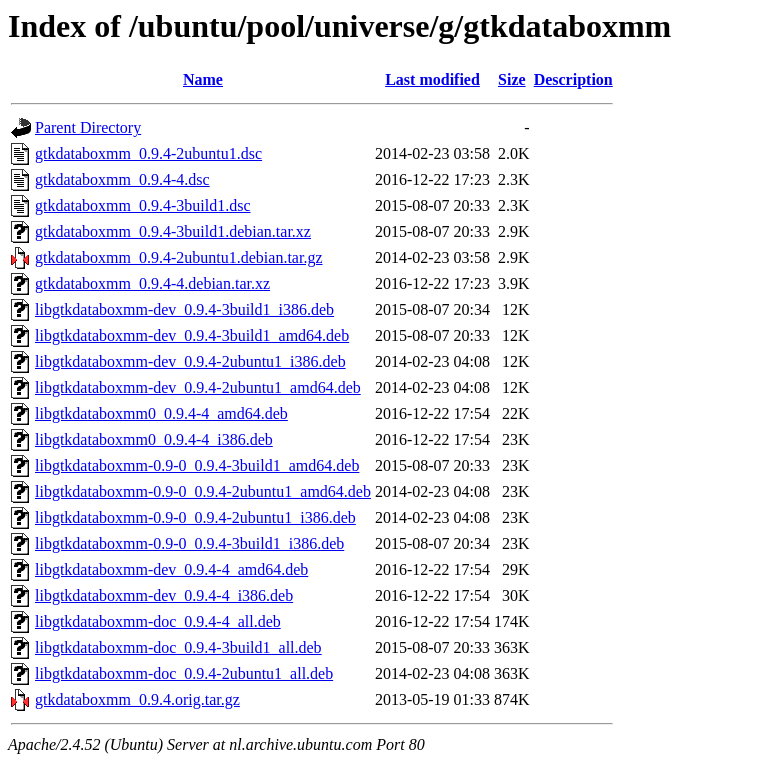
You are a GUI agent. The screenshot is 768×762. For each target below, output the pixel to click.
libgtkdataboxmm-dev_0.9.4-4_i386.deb (164, 595)
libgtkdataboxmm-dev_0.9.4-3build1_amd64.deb (192, 335)
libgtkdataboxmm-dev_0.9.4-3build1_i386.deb (184, 309)
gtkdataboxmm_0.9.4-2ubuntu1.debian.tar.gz (179, 257)
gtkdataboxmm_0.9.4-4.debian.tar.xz (152, 283)
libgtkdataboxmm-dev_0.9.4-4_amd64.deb (171, 569)
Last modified (432, 79)
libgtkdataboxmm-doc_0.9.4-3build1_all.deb (178, 647)
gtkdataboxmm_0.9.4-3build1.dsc (143, 205)
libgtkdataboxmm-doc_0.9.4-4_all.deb (158, 621)
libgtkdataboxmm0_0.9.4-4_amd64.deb (161, 413)
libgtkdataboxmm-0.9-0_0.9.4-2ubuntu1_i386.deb (195, 517)
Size (512, 79)
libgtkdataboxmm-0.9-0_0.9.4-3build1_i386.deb (189, 543)
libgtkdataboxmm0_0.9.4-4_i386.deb (154, 439)
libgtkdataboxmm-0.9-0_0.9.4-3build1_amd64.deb (197, 465)
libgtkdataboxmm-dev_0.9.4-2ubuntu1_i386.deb (190, 361)
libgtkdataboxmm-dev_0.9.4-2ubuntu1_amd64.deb (198, 387)
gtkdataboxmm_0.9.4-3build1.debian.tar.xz (173, 231)
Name (203, 79)
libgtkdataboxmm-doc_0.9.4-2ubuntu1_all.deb (184, 673)
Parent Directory (88, 127)
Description (573, 79)
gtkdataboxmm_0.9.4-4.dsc (122, 179)
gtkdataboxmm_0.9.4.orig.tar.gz (137, 699)
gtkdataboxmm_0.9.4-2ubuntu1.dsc (148, 153)
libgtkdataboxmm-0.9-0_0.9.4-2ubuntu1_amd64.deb (203, 491)
